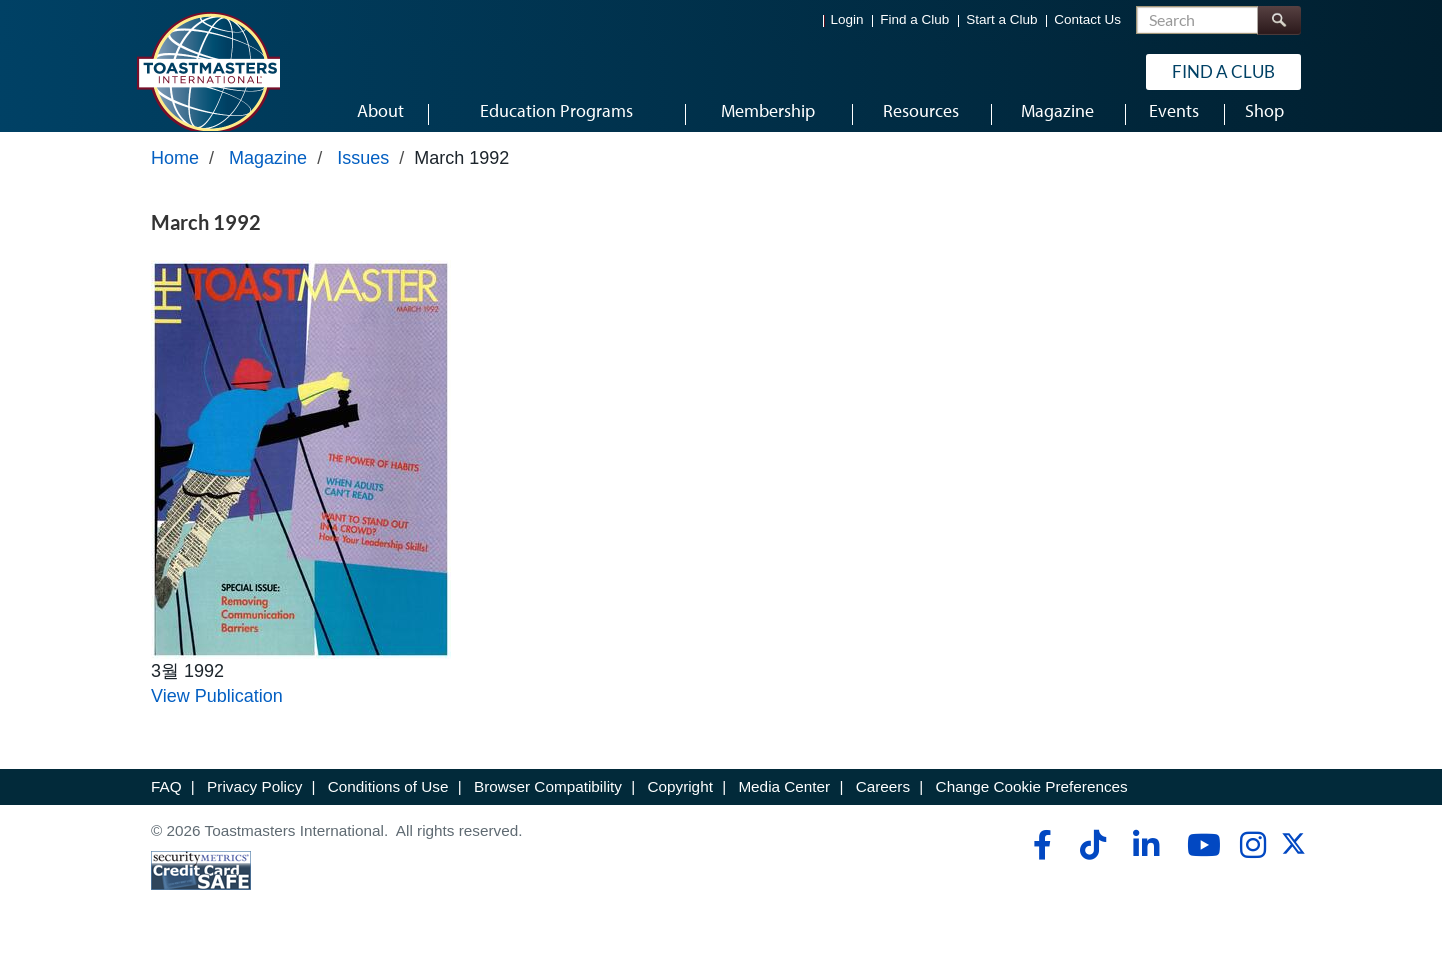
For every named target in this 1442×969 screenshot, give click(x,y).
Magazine (268, 177)
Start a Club (1001, 20)
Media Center (784, 805)
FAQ (166, 805)
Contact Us (1087, 20)
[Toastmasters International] (208, 72)
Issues (363, 177)
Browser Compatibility (548, 805)
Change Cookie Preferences (1032, 805)
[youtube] (1199, 863)
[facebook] (1039, 863)
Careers (883, 805)
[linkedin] (1145, 863)
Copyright (679, 805)
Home (175, 177)
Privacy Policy (254, 805)
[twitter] (1293, 868)
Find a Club (914, 20)
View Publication (217, 715)
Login (847, 20)
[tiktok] (1092, 863)
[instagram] (1252, 863)
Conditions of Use (388, 805)
